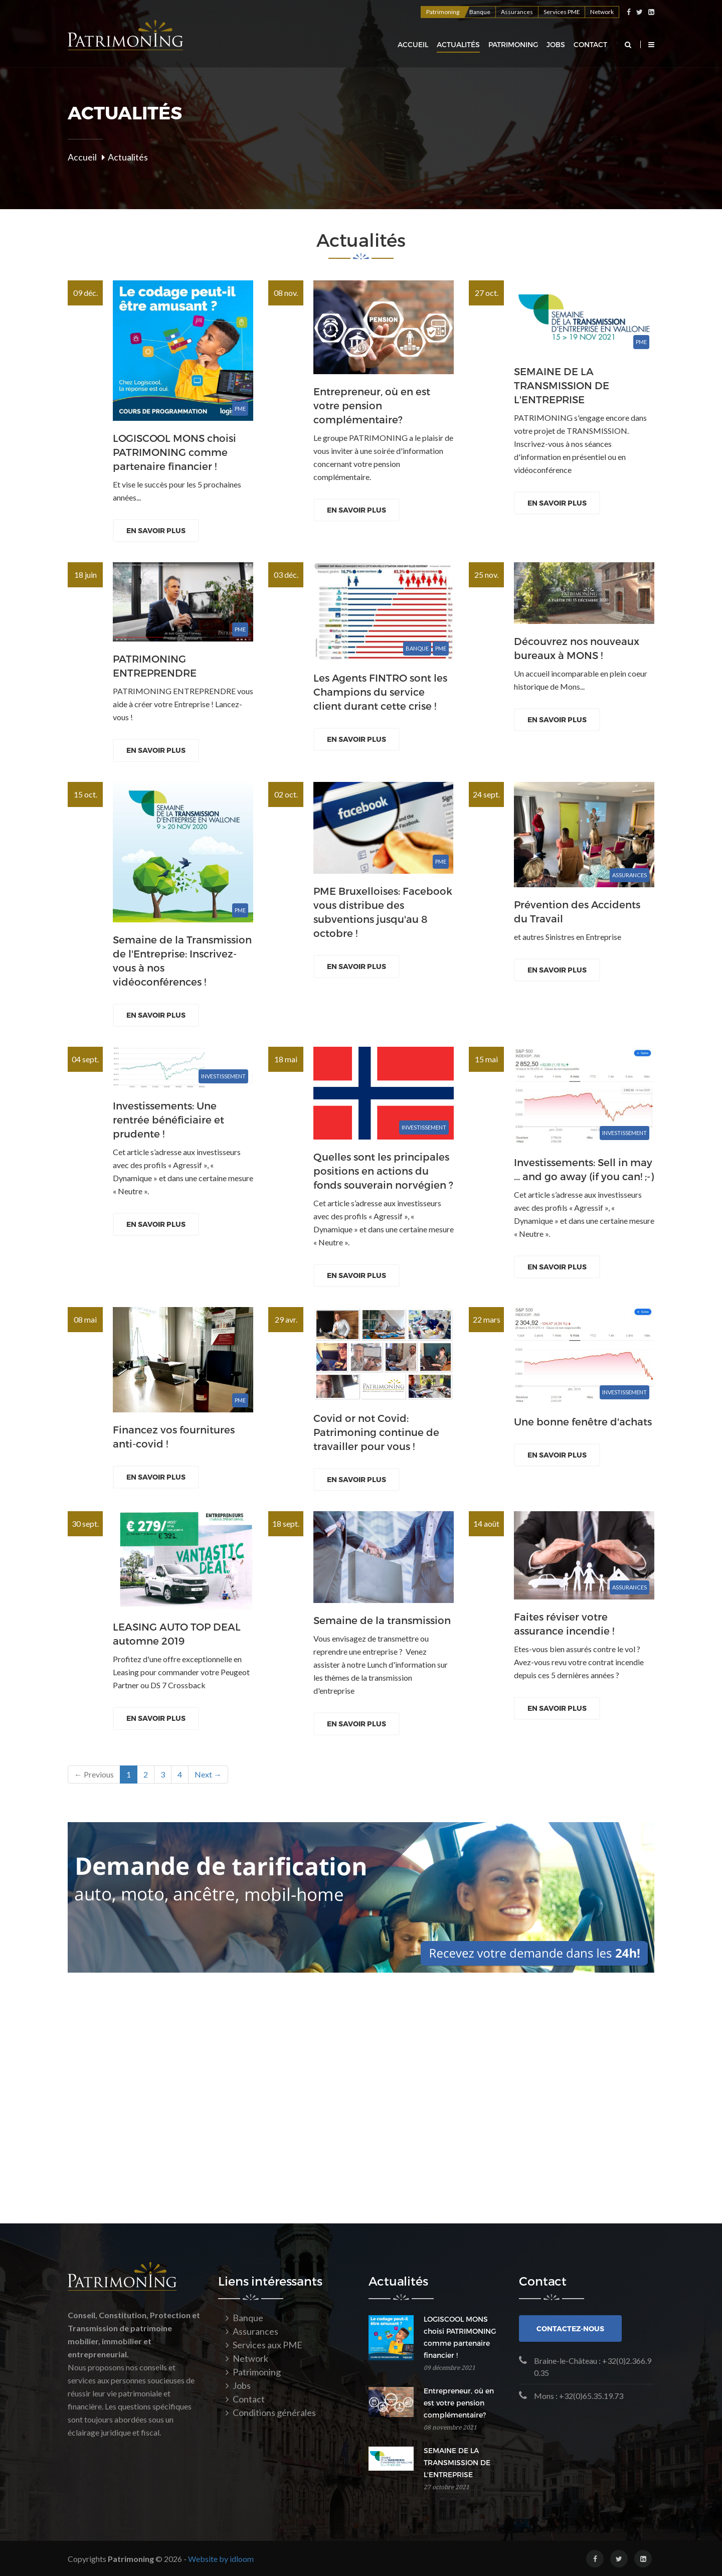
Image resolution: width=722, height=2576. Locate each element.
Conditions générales (274, 2412)
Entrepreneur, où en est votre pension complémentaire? (459, 2402)
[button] (651, 44)
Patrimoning (441, 12)
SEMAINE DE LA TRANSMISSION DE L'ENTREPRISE (457, 2462)
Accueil (413, 45)
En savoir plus (156, 530)
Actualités (458, 45)
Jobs (556, 45)
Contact (590, 45)
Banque (479, 12)
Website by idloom (221, 2558)
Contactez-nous (570, 2328)
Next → (208, 1774)
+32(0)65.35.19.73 (591, 2395)
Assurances (516, 12)
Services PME (561, 12)
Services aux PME (267, 2344)
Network (602, 12)
